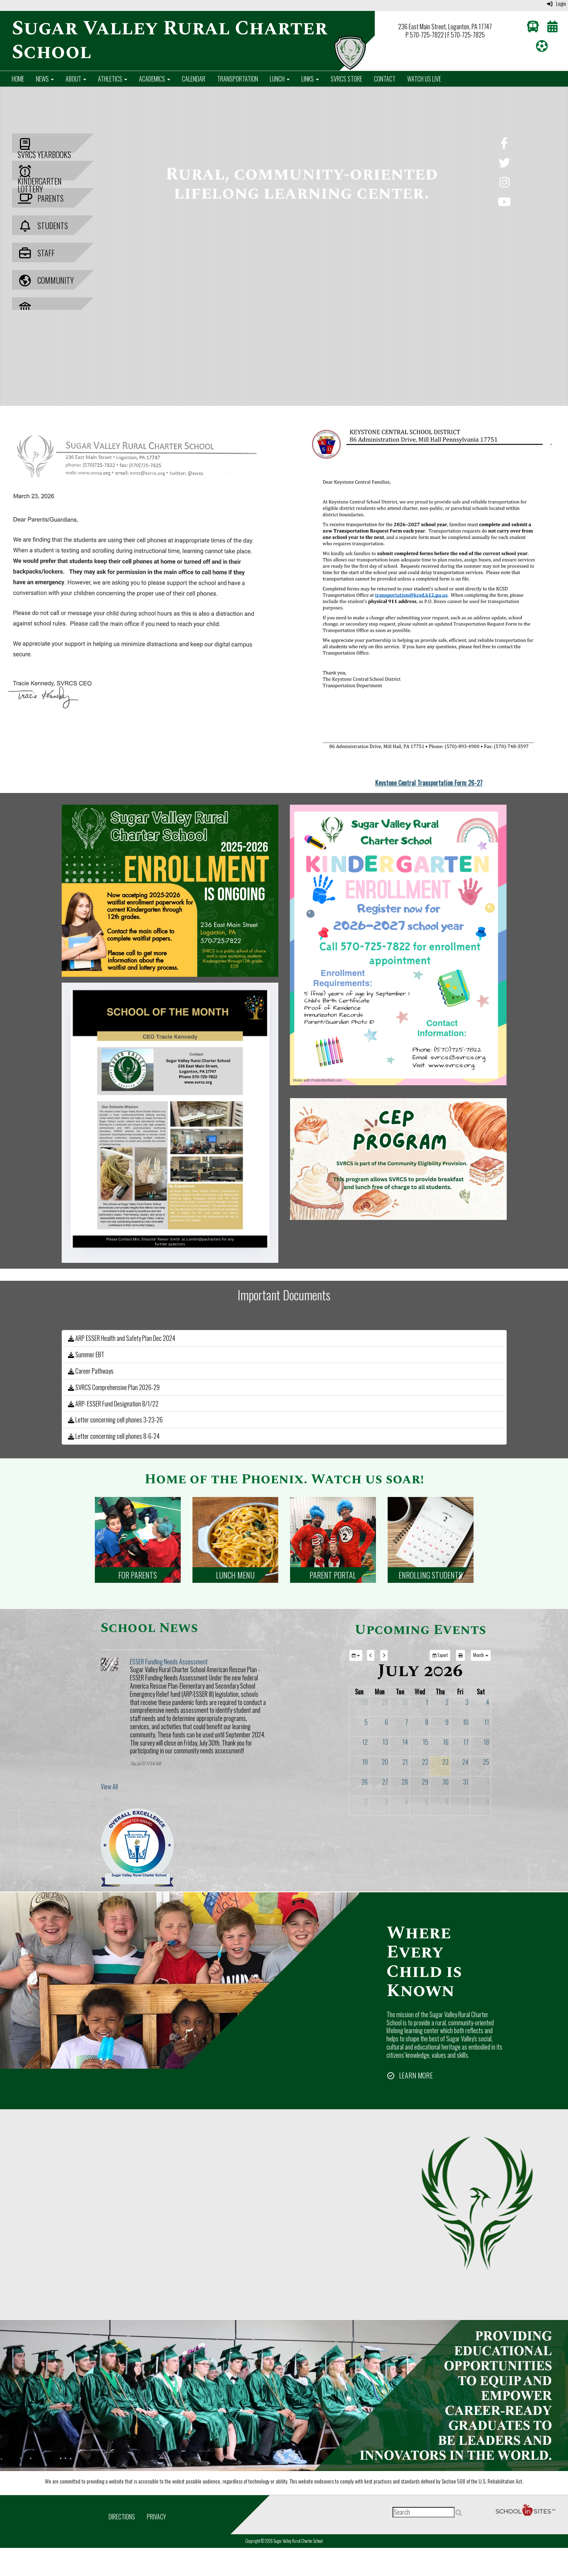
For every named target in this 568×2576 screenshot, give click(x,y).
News (45, 79)
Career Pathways (91, 1371)
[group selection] (356, 1655)
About (76, 79)
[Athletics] (542, 47)
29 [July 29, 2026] (425, 1782)
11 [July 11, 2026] (486, 1722)
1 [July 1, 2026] (427, 1702)
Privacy (156, 2516)
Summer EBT (86, 1354)
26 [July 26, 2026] (364, 1782)
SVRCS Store (346, 79)
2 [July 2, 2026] (447, 1702)
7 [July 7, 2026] (406, 1722)
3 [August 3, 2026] (386, 1801)
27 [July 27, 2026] (385, 1782)
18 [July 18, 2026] (486, 1742)
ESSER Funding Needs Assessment (169, 1661)
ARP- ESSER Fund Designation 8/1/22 (113, 1403)
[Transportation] (532, 28)
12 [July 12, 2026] (365, 1742)
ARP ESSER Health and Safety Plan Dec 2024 (121, 1338)
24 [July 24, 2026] (465, 1762)
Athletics (112, 79)
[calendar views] (480, 1655)
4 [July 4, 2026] (487, 1702)
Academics (154, 79)
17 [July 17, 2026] (465, 1742)
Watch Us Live (424, 79)
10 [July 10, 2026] (465, 1722)
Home (18, 79)
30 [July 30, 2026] (445, 1782)
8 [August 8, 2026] (487, 1801)
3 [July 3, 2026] (466, 1702)
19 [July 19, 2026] (365, 1762)
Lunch (280, 79)
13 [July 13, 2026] (385, 1742)
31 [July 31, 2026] (465, 1782)
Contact (384, 79)
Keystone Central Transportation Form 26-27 (429, 783)
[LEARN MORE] (409, 2075)
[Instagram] (504, 183)
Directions (122, 2516)
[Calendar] (552, 28)
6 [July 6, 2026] (386, 1722)
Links (310, 79)
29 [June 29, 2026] (385, 1702)
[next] (384, 1655)
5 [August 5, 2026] (426, 1801)
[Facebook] (504, 144)
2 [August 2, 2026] (366, 1801)
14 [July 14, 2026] (405, 1742)
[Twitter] (504, 164)
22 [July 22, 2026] (425, 1762)
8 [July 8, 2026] (426, 1722)
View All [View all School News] (109, 1786)
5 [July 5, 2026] (366, 1722)
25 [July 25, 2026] (486, 1762)
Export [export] (440, 1655)
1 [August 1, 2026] (488, 1782)
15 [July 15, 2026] (425, 1742)
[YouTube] (504, 203)
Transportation (237, 79)
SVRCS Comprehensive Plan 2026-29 (114, 1387)
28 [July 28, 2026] (405, 1782)
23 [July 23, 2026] (445, 1762)
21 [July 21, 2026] (405, 1762)
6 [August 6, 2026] (447, 1801)
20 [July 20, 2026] (385, 1762)
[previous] (371, 1655)
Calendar (193, 79)
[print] (460, 1655)
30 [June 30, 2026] (405, 1702)
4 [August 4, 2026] (406, 1801)
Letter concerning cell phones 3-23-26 (115, 1419)
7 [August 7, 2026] (467, 1801)
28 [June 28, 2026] (364, 1702)
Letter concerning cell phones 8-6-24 (114, 1436)
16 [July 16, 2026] (446, 1742)
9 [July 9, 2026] (447, 1722)
